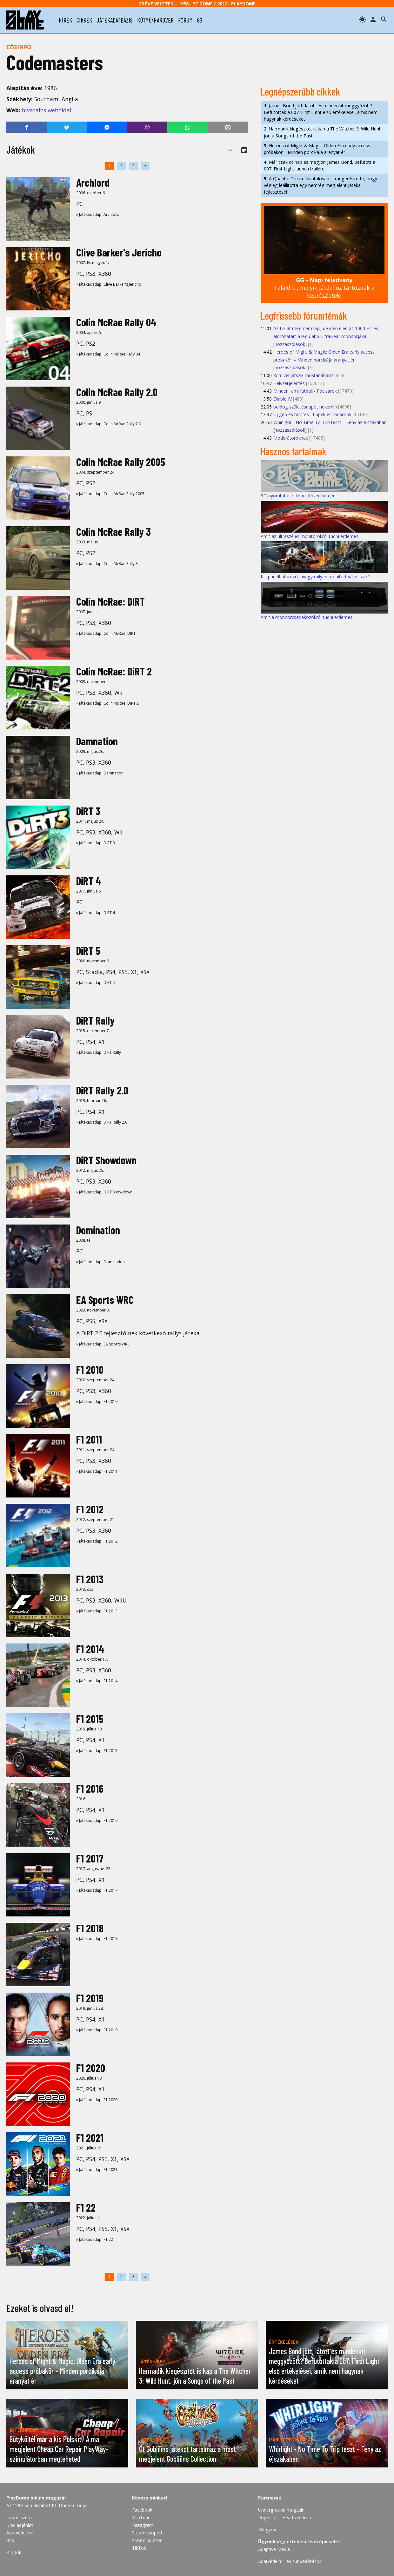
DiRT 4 (88, 880)
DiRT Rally (95, 1020)
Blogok (13, 2552)
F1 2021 (90, 2137)
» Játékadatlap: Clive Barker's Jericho (108, 284)
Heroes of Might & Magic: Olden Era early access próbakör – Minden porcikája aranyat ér (317, 149)
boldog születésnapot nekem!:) (305, 407)
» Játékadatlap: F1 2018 (96, 1938)
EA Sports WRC (105, 1299)
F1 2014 (90, 1648)
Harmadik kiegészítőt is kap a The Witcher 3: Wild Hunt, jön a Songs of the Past (323, 132)
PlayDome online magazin (36, 2498)
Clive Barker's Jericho (119, 252)
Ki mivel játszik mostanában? (303, 375)
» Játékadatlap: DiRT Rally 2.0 (101, 1122)
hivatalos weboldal (46, 110)
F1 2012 (90, 1509)
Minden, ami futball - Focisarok (305, 391)
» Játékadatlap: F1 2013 (96, 1611)
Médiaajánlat (19, 2525)
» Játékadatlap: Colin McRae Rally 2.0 (108, 424)
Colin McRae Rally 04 (116, 322)
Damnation (97, 740)
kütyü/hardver (155, 20)
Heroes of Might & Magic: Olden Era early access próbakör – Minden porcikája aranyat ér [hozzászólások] (324, 359)
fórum (185, 20)
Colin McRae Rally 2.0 (116, 391)
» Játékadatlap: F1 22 (94, 2239)
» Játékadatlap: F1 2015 (96, 1750)
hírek (65, 20)
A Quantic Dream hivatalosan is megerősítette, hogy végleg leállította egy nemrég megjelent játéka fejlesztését (320, 185)
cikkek (84, 20)
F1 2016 (90, 1788)
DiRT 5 (88, 950)
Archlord (93, 182)
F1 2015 (90, 1718)
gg (199, 20)
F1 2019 (90, 1997)
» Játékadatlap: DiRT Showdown (104, 1192)
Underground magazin (281, 2510)
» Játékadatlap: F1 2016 (96, 1820)
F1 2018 (90, 1928)
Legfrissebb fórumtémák (304, 315)
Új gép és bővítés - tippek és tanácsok (312, 414)
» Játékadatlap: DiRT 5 (95, 982)
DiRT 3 (88, 810)
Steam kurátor (147, 2540)
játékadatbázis (115, 20)
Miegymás (269, 2529)
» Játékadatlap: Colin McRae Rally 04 (108, 354)
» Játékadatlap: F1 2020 (96, 2099)
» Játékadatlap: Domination (100, 1262)
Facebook (142, 2510)
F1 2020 (90, 2067)
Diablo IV (282, 399)
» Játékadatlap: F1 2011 (96, 1471)
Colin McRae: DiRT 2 (114, 671)
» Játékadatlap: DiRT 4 (95, 912)
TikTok (139, 2548)
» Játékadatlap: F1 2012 (96, 1541)
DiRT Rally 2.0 (102, 1090)
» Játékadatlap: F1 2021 (96, 2169)
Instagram (142, 2525)
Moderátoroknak (290, 438)
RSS (10, 2540)
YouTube (141, 2517)
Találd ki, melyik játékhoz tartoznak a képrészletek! (324, 287)
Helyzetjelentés (289, 383)
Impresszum (19, 2517)
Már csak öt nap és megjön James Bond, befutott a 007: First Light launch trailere (319, 165)
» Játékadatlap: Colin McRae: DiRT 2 (107, 703)
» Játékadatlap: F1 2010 (96, 1401)
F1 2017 (90, 1858)
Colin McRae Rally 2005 (120, 461)
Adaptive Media (274, 2549)
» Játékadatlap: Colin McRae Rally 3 (107, 563)
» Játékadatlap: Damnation (100, 773)
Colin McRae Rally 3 (113, 531)
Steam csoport (147, 2533)
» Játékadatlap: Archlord (97, 214)
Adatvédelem (19, 2533)
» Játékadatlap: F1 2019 (96, 2030)
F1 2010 (90, 1369)
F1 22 (86, 2207)
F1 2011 (89, 1439)
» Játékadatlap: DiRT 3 (95, 843)
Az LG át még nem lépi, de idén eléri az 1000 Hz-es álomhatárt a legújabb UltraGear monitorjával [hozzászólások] (325, 336)
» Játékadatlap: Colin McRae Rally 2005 (110, 493)
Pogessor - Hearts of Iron (284, 2517)
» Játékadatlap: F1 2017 (96, 1890)
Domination (98, 1229)
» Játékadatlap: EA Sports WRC (103, 1344)
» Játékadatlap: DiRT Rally (98, 1052)
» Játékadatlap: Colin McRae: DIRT (106, 633)
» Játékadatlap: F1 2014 (96, 1680)
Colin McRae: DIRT (110, 601)
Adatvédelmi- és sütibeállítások (290, 2561)
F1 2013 (90, 1578)
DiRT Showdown (106, 1159)
